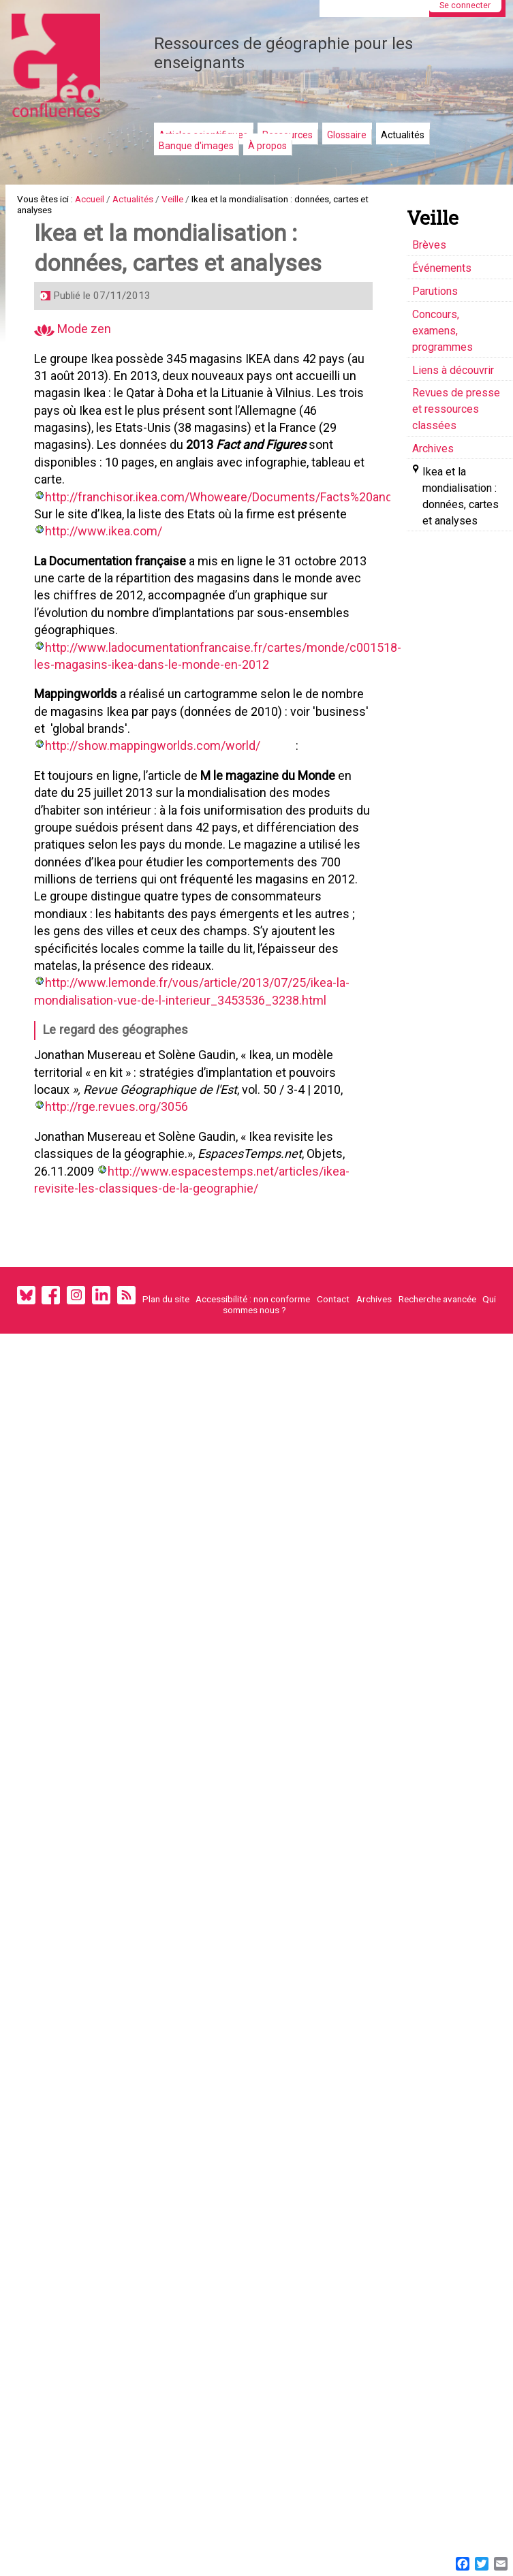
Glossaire (347, 134)
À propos (267, 145)
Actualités (402, 134)
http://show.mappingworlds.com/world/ (157, 801)
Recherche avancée (437, 1420)
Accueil (106, 201)
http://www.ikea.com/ (108, 572)
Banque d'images (196, 145)
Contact (333, 1420)
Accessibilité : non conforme (253, 1420)
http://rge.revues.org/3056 (121, 1205)
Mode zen (77, 354)
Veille (205, 201)
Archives (374, 1420)
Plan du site (165, 1420)
